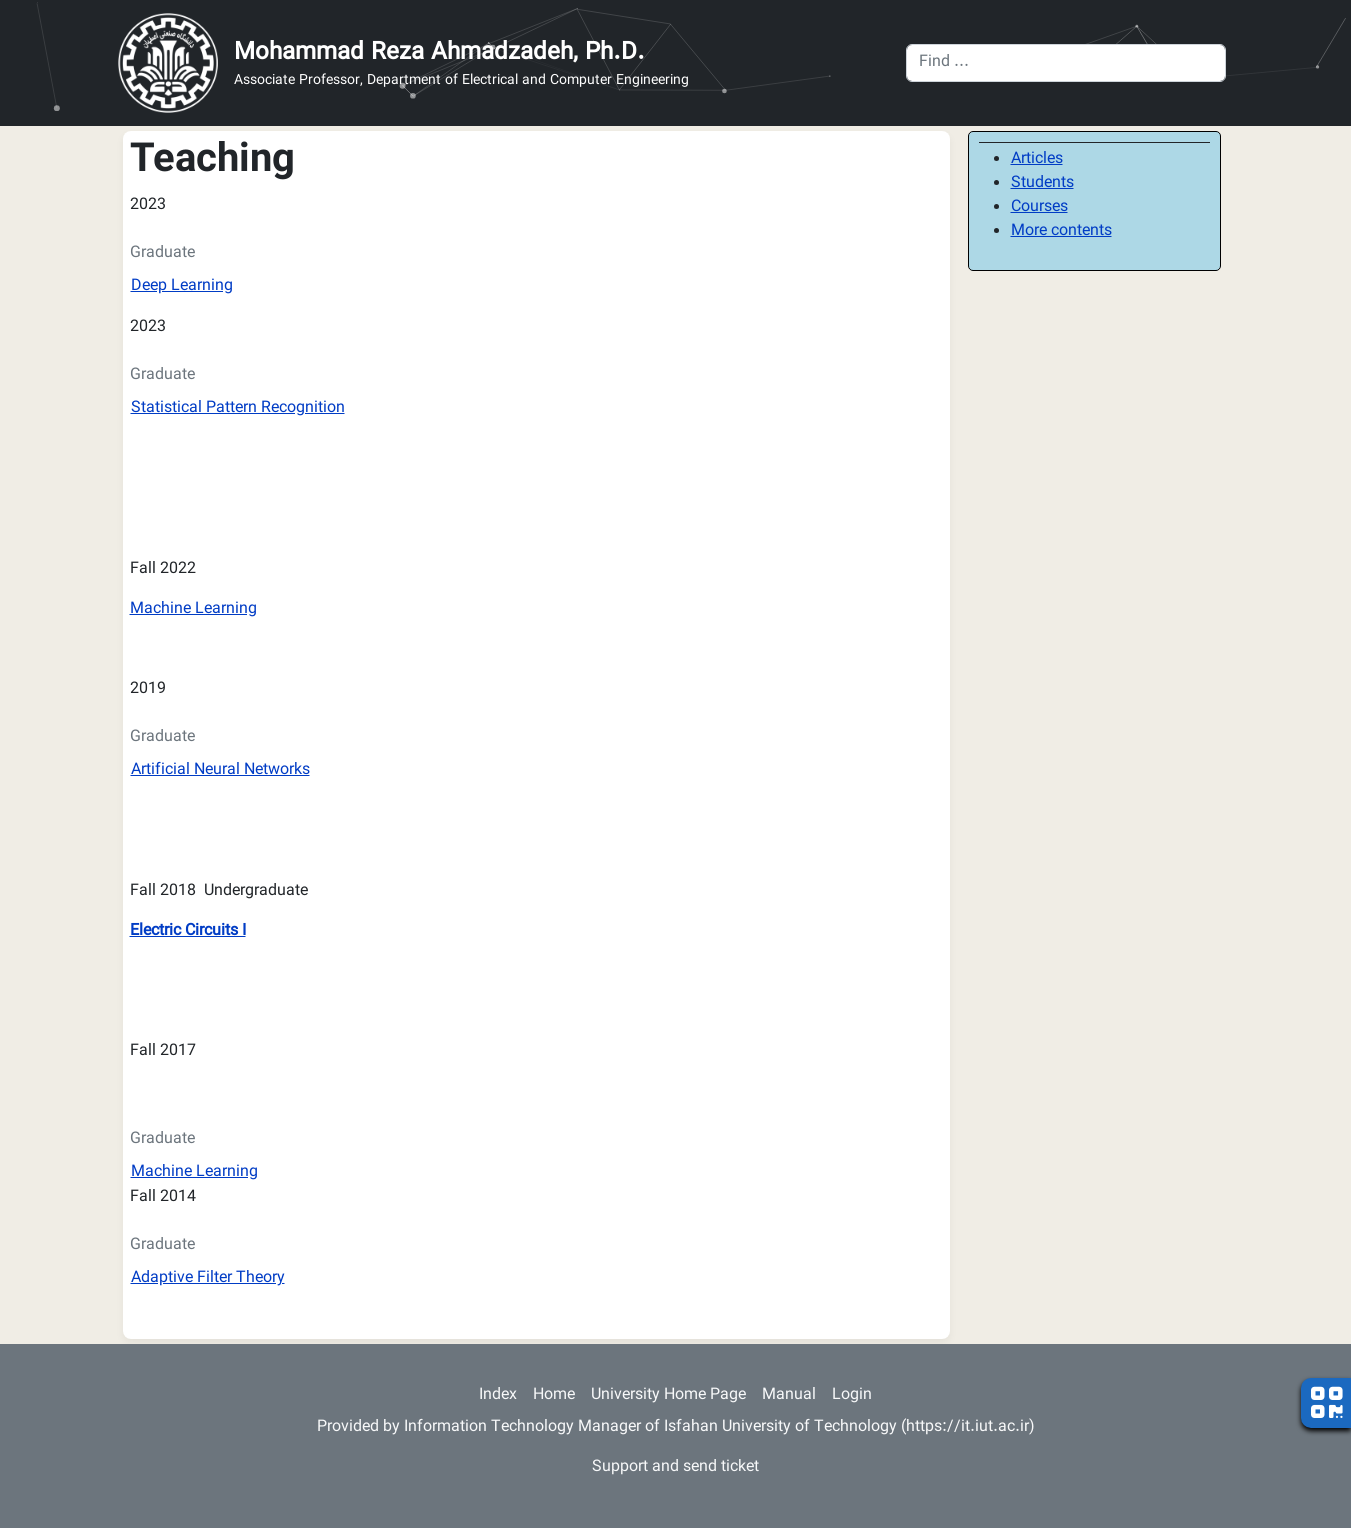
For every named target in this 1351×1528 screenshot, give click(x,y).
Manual (789, 1395)
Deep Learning (182, 286)
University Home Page (668, 1395)
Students (1042, 183)
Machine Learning (193, 609)
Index (498, 1395)
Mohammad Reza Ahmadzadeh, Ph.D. (439, 53)
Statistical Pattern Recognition (238, 408)
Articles (1037, 159)
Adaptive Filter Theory (208, 1278)
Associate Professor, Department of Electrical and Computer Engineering (461, 81)
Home (554, 1395)
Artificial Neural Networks (220, 770)
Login (852, 1395)
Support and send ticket (675, 1467)
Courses (1039, 207)
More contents (1061, 231)
